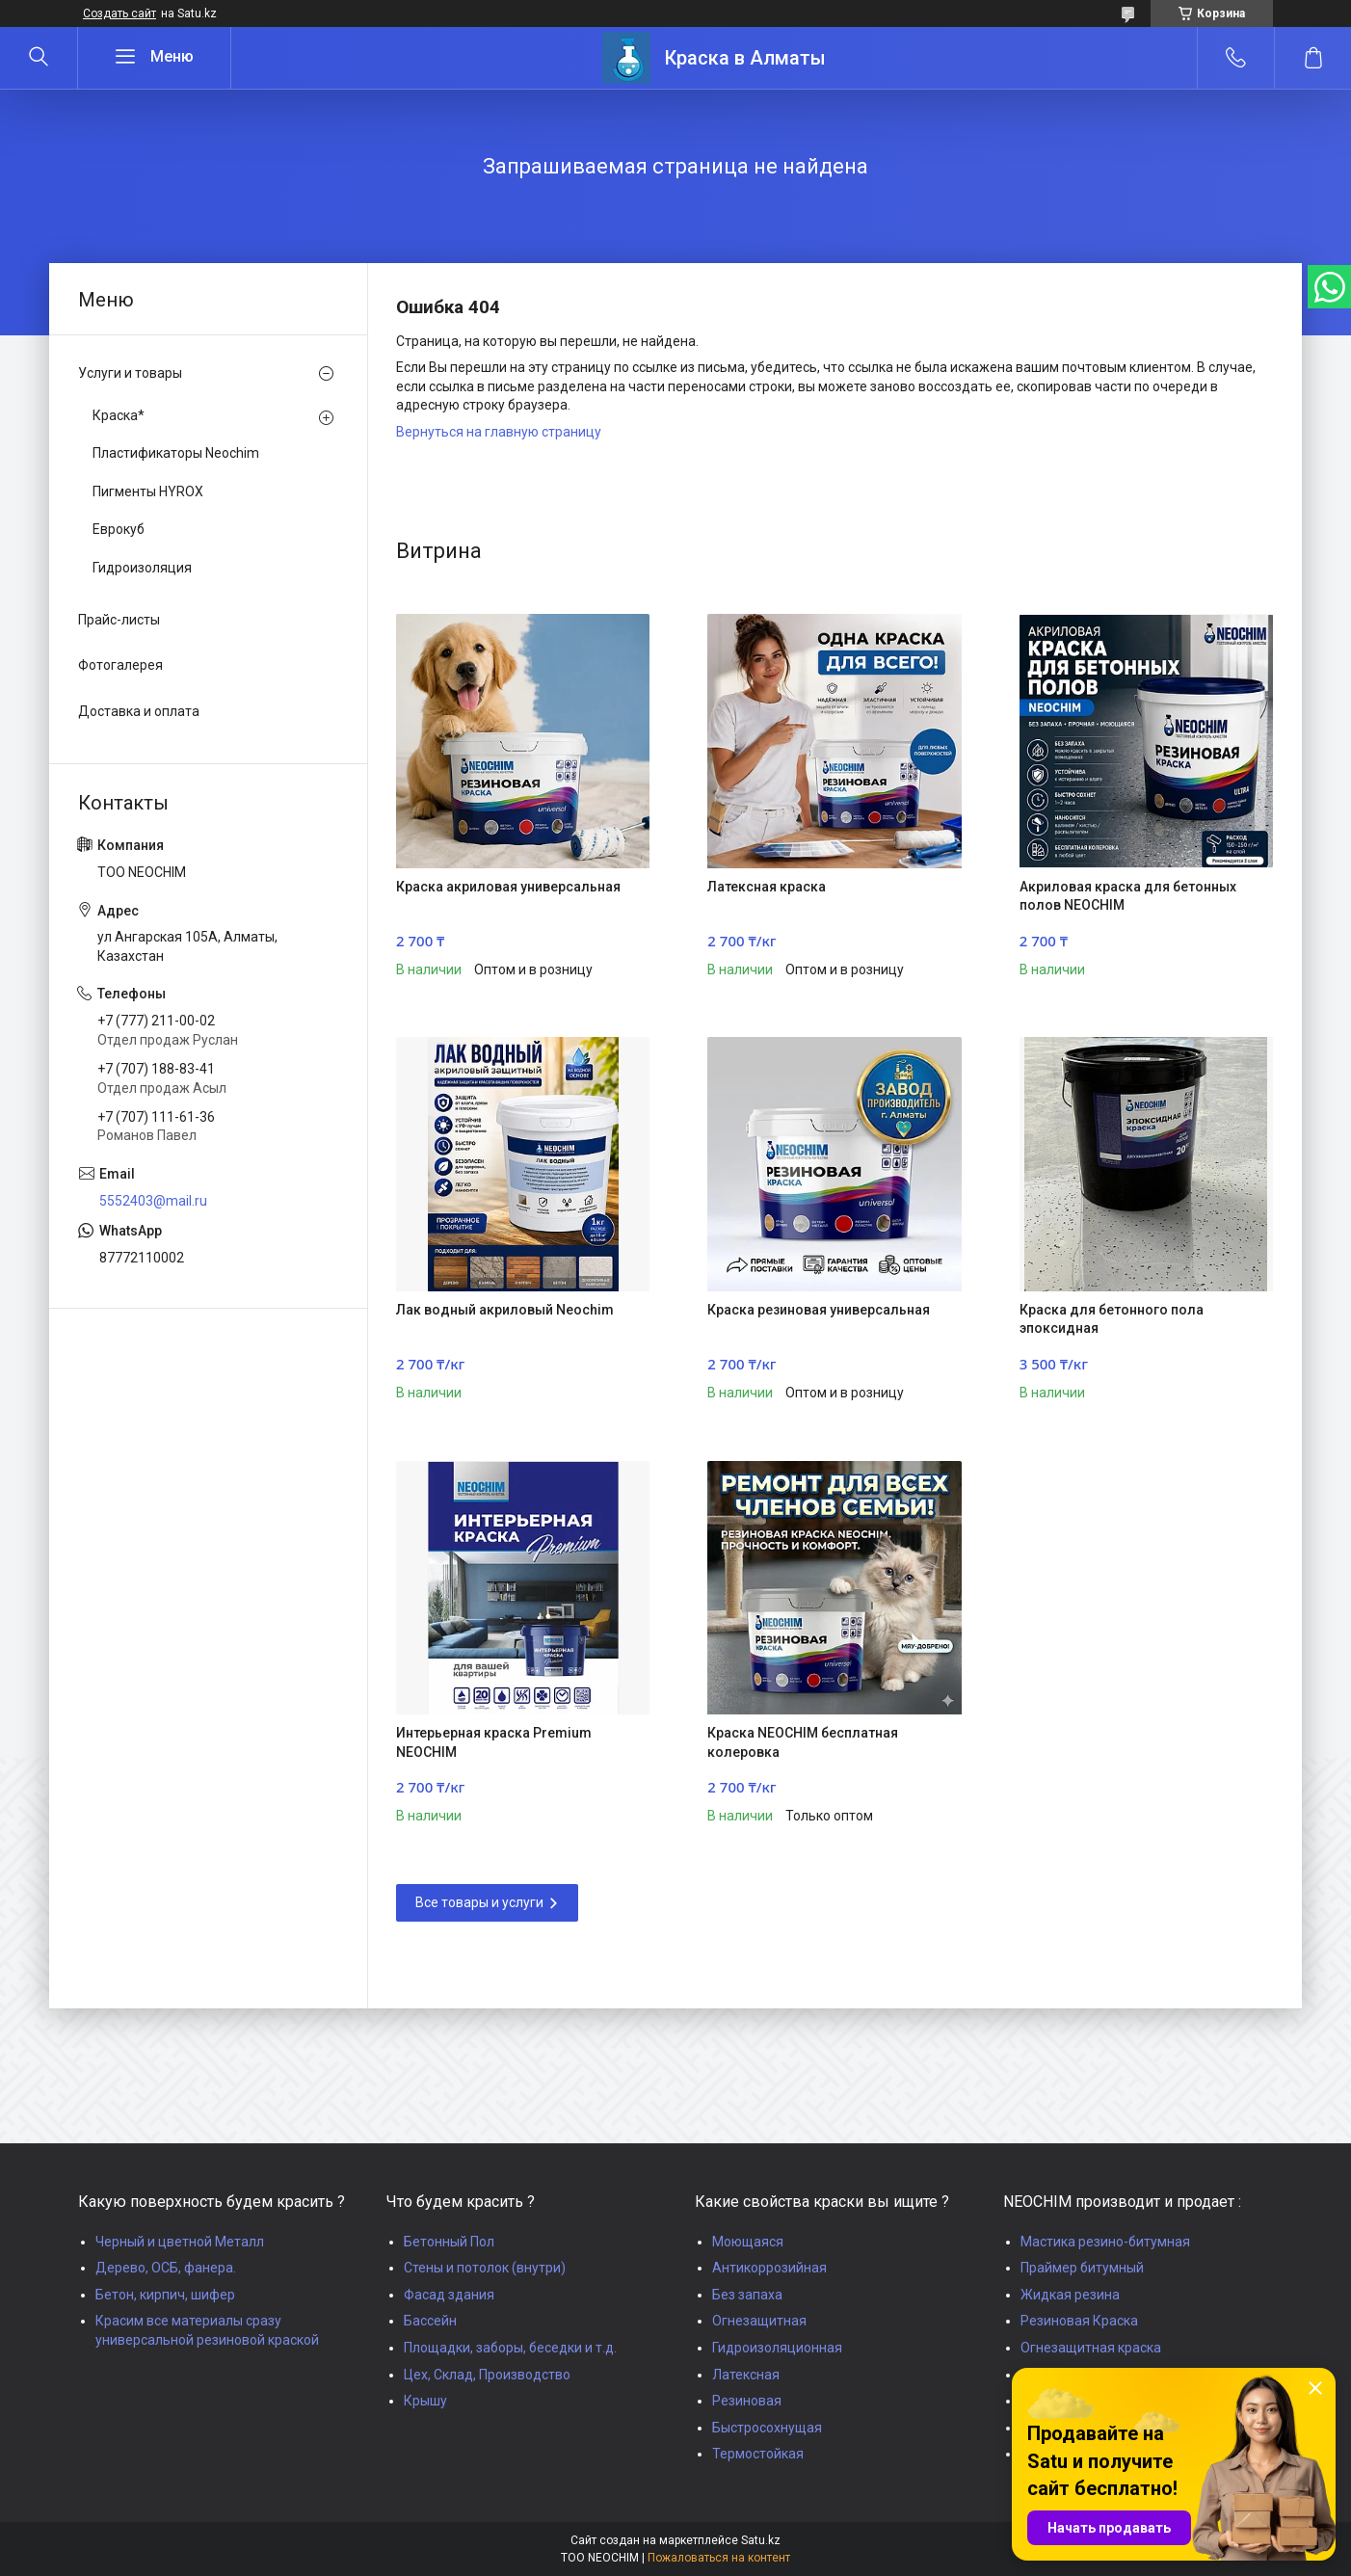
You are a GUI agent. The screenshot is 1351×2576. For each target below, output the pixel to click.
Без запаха (747, 2294)
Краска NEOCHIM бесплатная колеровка (802, 1742)
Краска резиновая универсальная (818, 1309)
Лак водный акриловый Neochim (505, 1309)
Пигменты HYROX (148, 491)
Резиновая (746, 2400)
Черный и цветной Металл (179, 2241)
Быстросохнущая (767, 2427)
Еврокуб (119, 529)
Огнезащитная (759, 2320)
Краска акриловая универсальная (508, 886)
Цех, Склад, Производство (487, 2374)
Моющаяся (747, 2241)
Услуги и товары (130, 373)
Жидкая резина (1070, 2294)
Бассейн (430, 2320)
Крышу (425, 2400)
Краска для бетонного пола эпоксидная (1112, 1319)
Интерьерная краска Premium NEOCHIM (494, 1742)
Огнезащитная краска (1090, 2347)
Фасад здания (449, 2294)
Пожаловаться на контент (719, 2557)
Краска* (119, 415)
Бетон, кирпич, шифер (165, 2294)
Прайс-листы (119, 619)
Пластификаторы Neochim (176, 453)
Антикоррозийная (769, 2267)
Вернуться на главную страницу (498, 431)
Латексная (746, 2374)
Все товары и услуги (479, 1902)
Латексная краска (766, 886)
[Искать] (38, 58)
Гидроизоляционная (777, 2347)
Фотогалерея (120, 665)
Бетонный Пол (449, 2241)
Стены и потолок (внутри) (485, 2267)
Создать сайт (119, 13)
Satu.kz (761, 2540)
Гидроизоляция (142, 567)
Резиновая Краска (1079, 2320)
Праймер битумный (1082, 2267)
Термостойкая (758, 2453)
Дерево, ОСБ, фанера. (165, 2267)
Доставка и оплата (138, 711)
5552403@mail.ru (153, 1200)
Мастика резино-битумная (1105, 2241)
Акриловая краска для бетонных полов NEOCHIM (1128, 896)
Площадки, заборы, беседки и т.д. (510, 2347)
